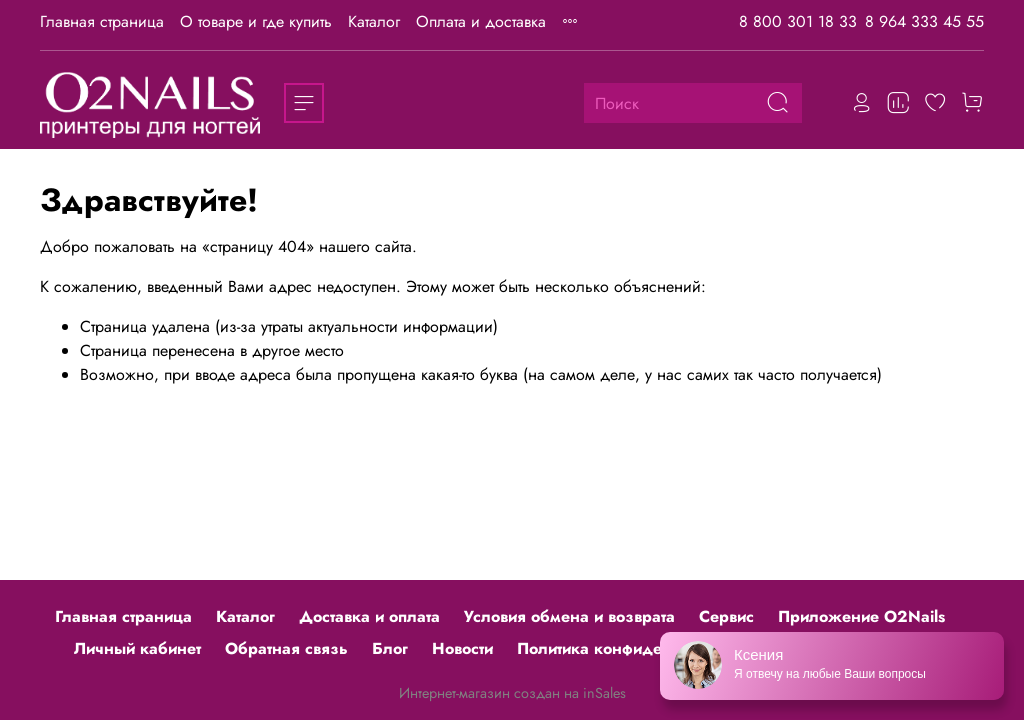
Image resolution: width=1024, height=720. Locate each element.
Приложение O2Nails (861, 616)
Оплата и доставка (481, 21)
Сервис (726, 616)
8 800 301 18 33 (798, 21)
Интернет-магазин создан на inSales (512, 693)
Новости (462, 648)
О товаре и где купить (256, 21)
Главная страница (102, 21)
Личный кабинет (137, 648)
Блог (390, 648)
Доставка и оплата (369, 616)
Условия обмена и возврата (569, 616)
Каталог (374, 21)
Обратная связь (286, 648)
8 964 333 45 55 (924, 21)
